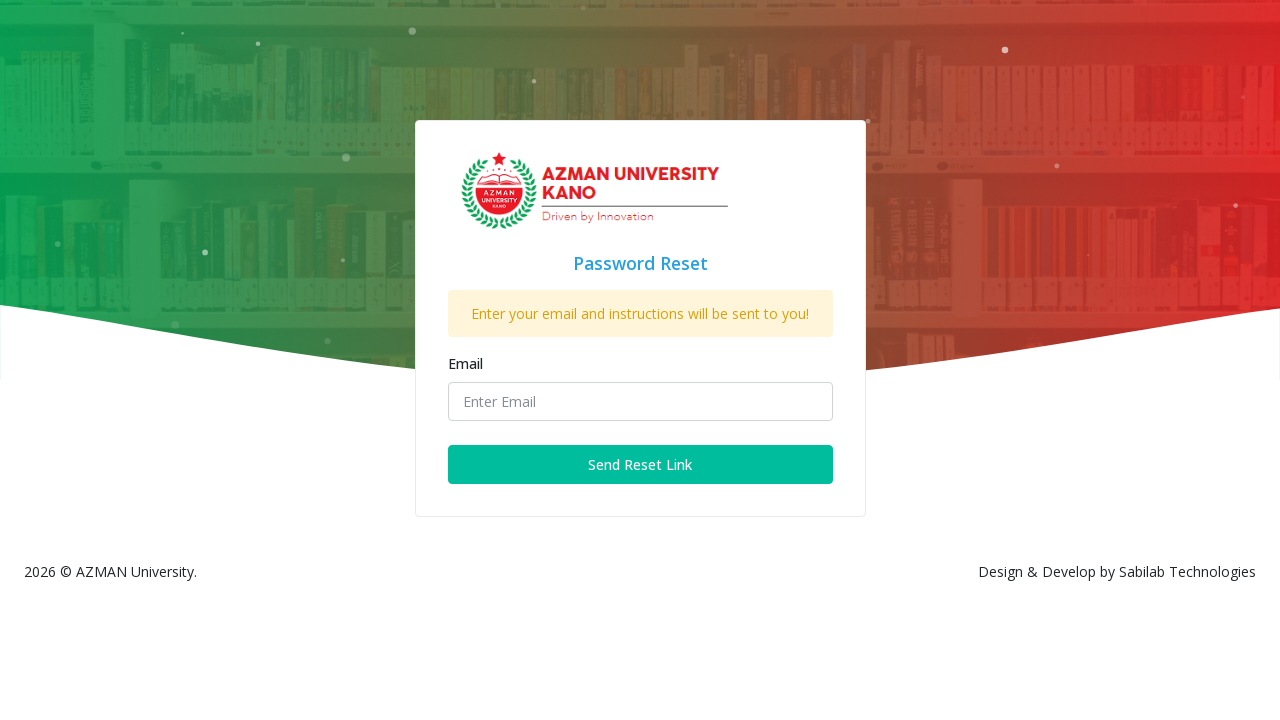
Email (465, 363)
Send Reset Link (640, 464)
